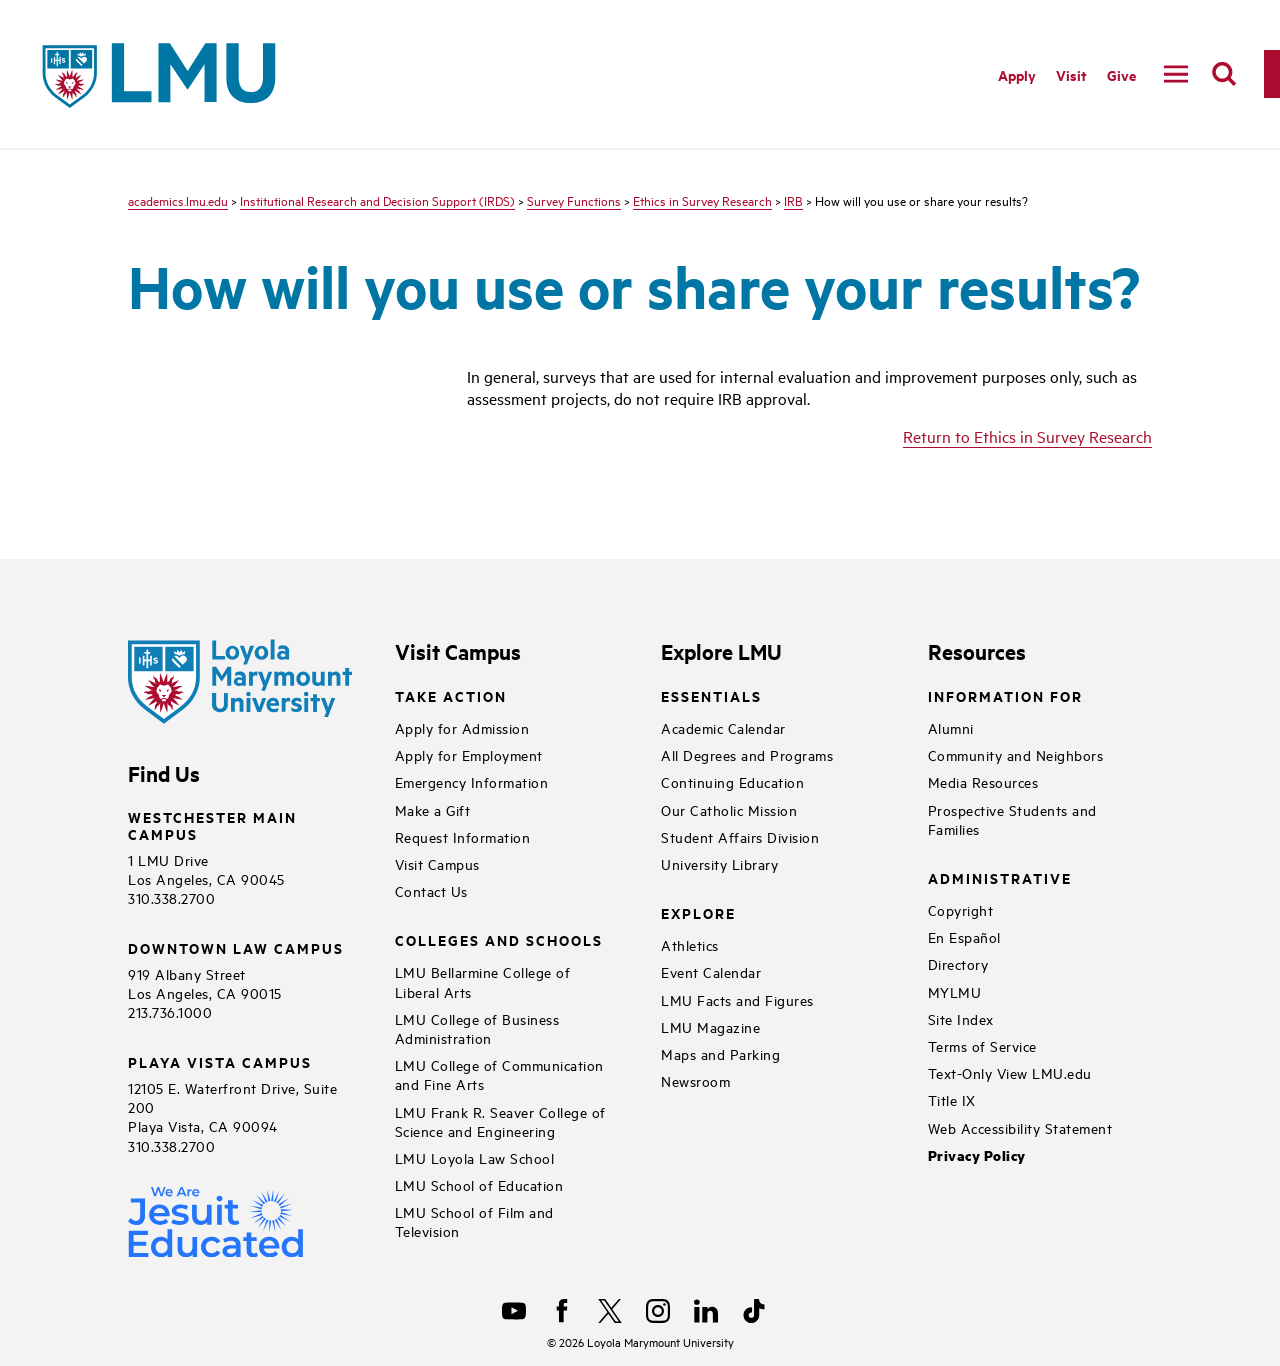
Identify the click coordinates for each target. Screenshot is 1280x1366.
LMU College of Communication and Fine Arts (499, 1074)
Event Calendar (711, 971)
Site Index (961, 1018)
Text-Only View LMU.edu (1010, 1072)
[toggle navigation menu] (1176, 74)
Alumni (951, 727)
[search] (1224, 74)
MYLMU (955, 991)
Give (1121, 74)
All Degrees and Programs (747, 754)
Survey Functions (574, 200)
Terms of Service (982, 1045)
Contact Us (431, 890)
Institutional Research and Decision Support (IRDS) (377, 200)
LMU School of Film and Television (474, 1221)
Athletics (690, 944)
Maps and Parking (720, 1053)
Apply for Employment (469, 754)
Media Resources (983, 781)
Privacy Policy (977, 1155)
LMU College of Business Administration (477, 1028)
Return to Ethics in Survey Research (1027, 436)
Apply (1017, 74)
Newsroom (695, 1080)
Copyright (961, 909)
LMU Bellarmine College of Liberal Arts (483, 981)
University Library (719, 863)
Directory (958, 963)
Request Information (463, 836)
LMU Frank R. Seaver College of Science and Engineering (500, 1121)
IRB (793, 200)
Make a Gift (433, 809)
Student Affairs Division (740, 836)
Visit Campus (437, 863)
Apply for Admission (462, 727)
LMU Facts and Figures (737, 999)
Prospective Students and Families (1012, 819)
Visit (1071, 74)
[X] (610, 1311)
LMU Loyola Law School (475, 1157)
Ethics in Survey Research (702, 200)
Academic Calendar (723, 727)
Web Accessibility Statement (1020, 1127)
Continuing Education (732, 781)
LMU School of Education (479, 1184)
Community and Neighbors (1016, 754)
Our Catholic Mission (729, 809)
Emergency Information (472, 781)
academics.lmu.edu (178, 200)
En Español (964, 936)
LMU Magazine (710, 1026)
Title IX (952, 1099)
